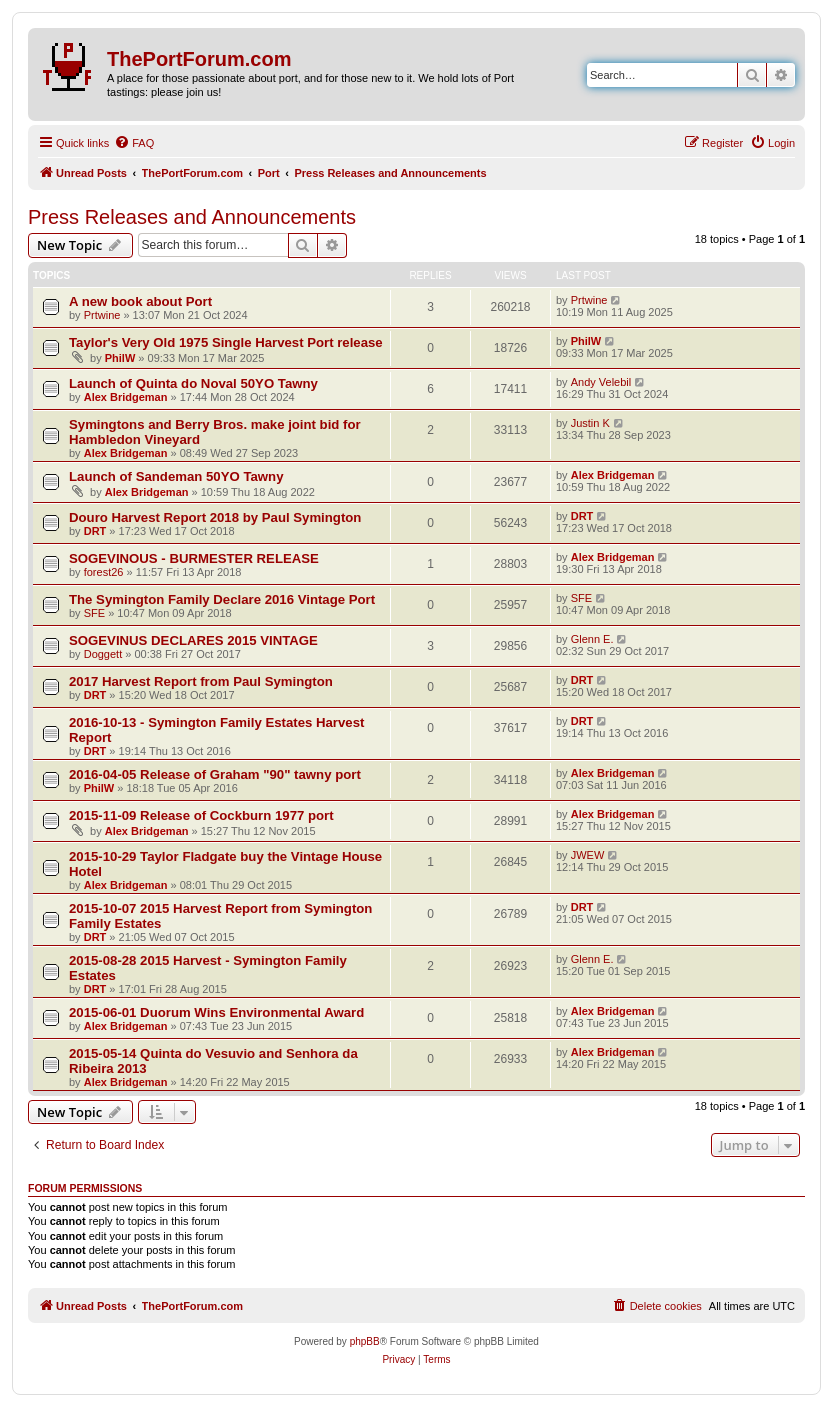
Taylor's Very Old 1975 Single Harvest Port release (226, 342)
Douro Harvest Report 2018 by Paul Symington (215, 517)
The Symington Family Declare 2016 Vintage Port (222, 599)
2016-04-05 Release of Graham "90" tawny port (215, 774)
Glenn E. (592, 639)
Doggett (103, 654)
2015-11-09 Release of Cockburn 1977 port (201, 815)
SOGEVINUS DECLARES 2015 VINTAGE (193, 640)
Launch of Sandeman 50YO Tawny (176, 476)
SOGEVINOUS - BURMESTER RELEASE (194, 558)
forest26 (104, 572)
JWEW (588, 855)
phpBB (365, 1341)
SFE (94, 613)
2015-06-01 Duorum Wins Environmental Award (216, 1012)
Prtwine (102, 315)
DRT (95, 531)
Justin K (590, 423)
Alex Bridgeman (126, 397)
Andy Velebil (601, 382)
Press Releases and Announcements (192, 217)
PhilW (120, 358)
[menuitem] (134, 143)
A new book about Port (140, 301)
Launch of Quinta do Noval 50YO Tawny (193, 383)
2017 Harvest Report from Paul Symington (201, 681)
